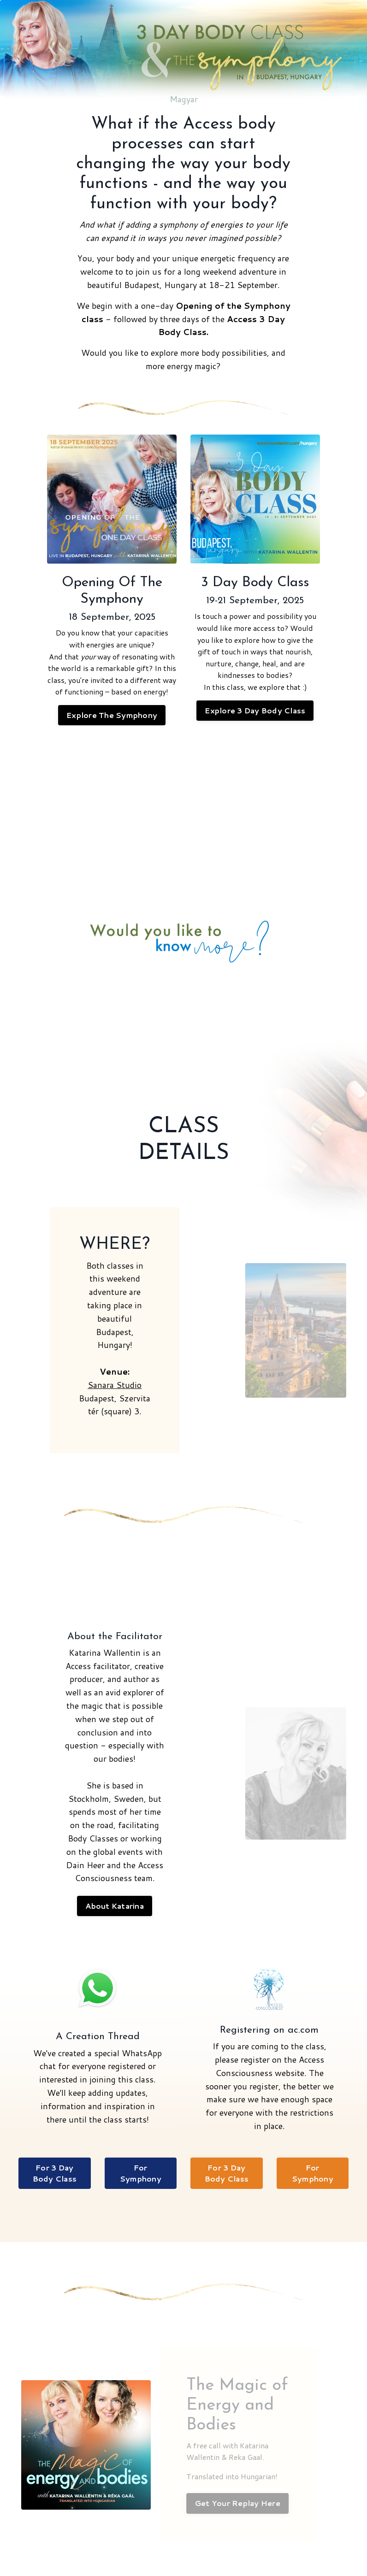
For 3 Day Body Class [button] (55, 2173)
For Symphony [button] (140, 2173)
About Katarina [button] (114, 1905)
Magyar (184, 99)
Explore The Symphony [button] (111, 715)
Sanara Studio (115, 1385)
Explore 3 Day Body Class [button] (255, 710)
